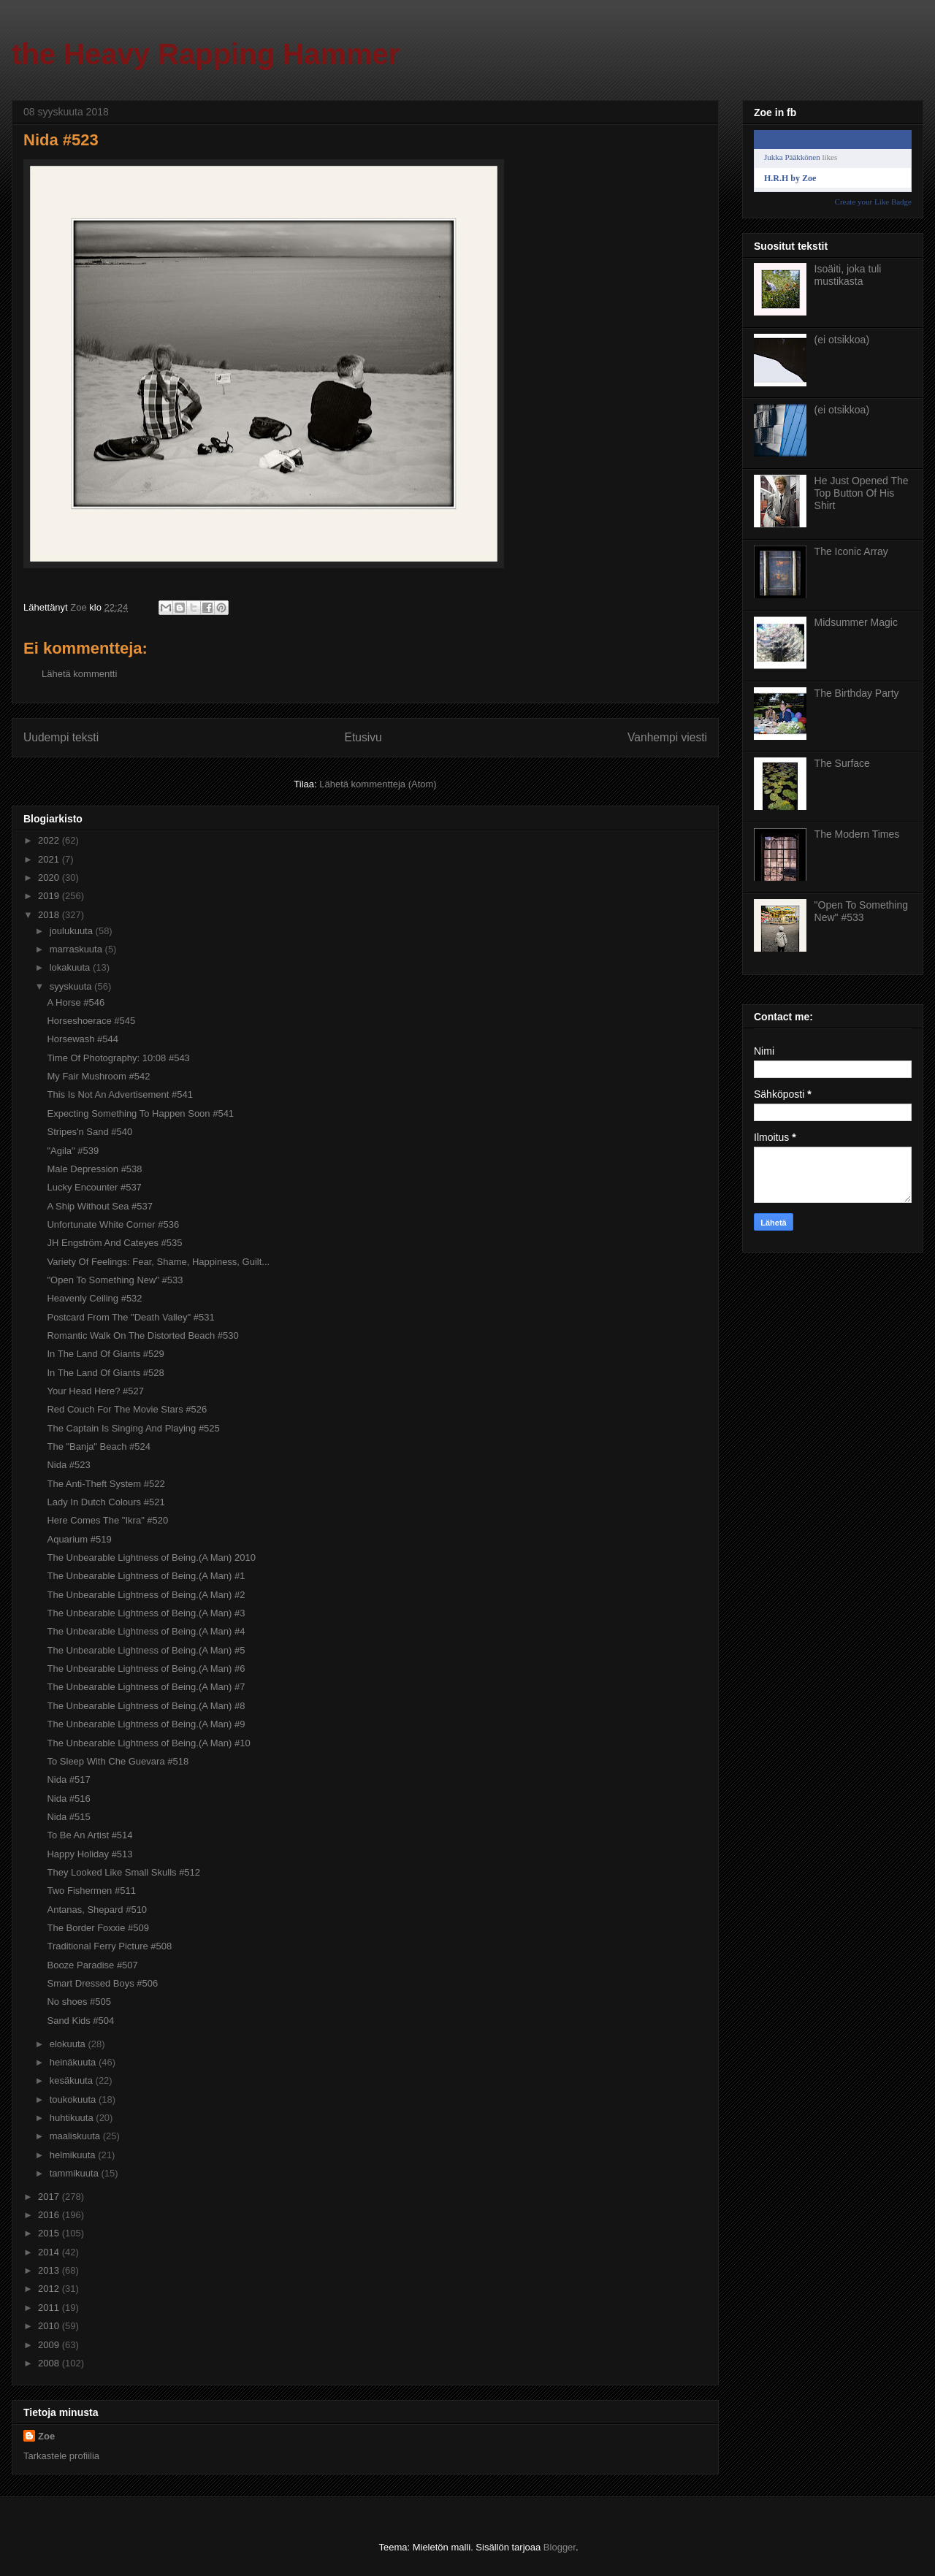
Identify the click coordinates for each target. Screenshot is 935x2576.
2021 (50, 859)
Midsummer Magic (856, 622)
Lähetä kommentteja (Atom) (377, 784)
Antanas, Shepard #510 (97, 1909)
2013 (50, 2270)
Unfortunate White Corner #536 (113, 1224)
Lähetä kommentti (79, 673)
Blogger (559, 2547)
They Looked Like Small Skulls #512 (123, 1872)
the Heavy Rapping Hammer (206, 54)
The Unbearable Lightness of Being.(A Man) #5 (146, 1650)
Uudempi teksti (61, 737)
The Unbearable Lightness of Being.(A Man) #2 (146, 1594)
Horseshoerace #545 (91, 1020)
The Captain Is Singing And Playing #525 (133, 1428)
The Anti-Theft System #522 (105, 1483)
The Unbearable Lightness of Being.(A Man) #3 (146, 1613)
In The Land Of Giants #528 (105, 1372)
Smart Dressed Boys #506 (102, 1983)
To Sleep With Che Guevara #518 (117, 1761)
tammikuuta (76, 2173)
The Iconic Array (851, 551)
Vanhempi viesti (667, 737)
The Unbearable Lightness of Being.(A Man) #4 (146, 1631)
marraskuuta (77, 949)
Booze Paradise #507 (92, 1965)
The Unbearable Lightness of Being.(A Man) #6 (146, 1668)
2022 (50, 840)
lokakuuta (71, 967)
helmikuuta (74, 2154)
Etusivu (363, 737)
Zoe (46, 2436)
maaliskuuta (76, 2135)
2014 (50, 2252)
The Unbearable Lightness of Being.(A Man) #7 (146, 1686)
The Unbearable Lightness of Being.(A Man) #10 (148, 1743)
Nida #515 (68, 1816)
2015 (50, 2233)
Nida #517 (68, 1779)
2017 (50, 2196)
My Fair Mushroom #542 (98, 1076)
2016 (50, 2214)
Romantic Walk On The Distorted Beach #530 (142, 1335)
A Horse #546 (75, 1002)
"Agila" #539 (73, 1150)
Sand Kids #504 (80, 2020)
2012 (50, 2288)
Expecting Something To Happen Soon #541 (140, 1113)
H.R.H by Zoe (790, 178)
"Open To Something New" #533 (115, 1279)
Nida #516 (68, 1798)
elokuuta (69, 2043)
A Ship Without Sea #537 (100, 1206)
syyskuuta (72, 986)
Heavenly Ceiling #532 (94, 1298)
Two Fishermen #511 (91, 1890)
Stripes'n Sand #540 (89, 1131)
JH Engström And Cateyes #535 (114, 1242)
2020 (50, 877)
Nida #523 (68, 1464)
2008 (50, 2363)
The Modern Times (857, 834)
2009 (50, 2344)
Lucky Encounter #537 (94, 1187)
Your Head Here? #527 (95, 1391)
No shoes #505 (78, 2001)
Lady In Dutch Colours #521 (105, 1502)
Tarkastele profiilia (61, 2455)
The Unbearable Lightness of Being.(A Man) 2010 (151, 1557)
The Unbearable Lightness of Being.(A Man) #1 (146, 1575)
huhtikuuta (73, 2117)
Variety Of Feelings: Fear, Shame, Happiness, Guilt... (158, 1261)
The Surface (842, 763)
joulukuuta (73, 930)
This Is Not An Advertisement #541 (119, 1094)
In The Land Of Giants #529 (105, 1353)
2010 (50, 2325)
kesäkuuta (73, 2080)
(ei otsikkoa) (841, 339)
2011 (50, 2307)
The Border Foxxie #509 (97, 1927)
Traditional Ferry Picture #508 (109, 1946)
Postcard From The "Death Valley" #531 (130, 1317)
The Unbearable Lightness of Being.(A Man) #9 (146, 1724)
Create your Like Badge (873, 201)
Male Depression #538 (94, 1168)
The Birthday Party (856, 693)
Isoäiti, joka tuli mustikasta (848, 275)
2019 (50, 895)
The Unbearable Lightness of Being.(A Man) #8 (146, 1705)
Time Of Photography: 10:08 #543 (118, 1057)
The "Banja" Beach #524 (98, 1446)
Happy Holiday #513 (89, 1854)
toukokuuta (74, 2099)
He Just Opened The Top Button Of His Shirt (861, 493)
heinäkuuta (74, 2062)
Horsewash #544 (82, 1038)
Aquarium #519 (79, 1539)
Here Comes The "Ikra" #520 (107, 1520)
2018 (50, 914)
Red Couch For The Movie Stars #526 (127, 1409)
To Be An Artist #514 (89, 1835)
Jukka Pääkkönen (792, 157)
